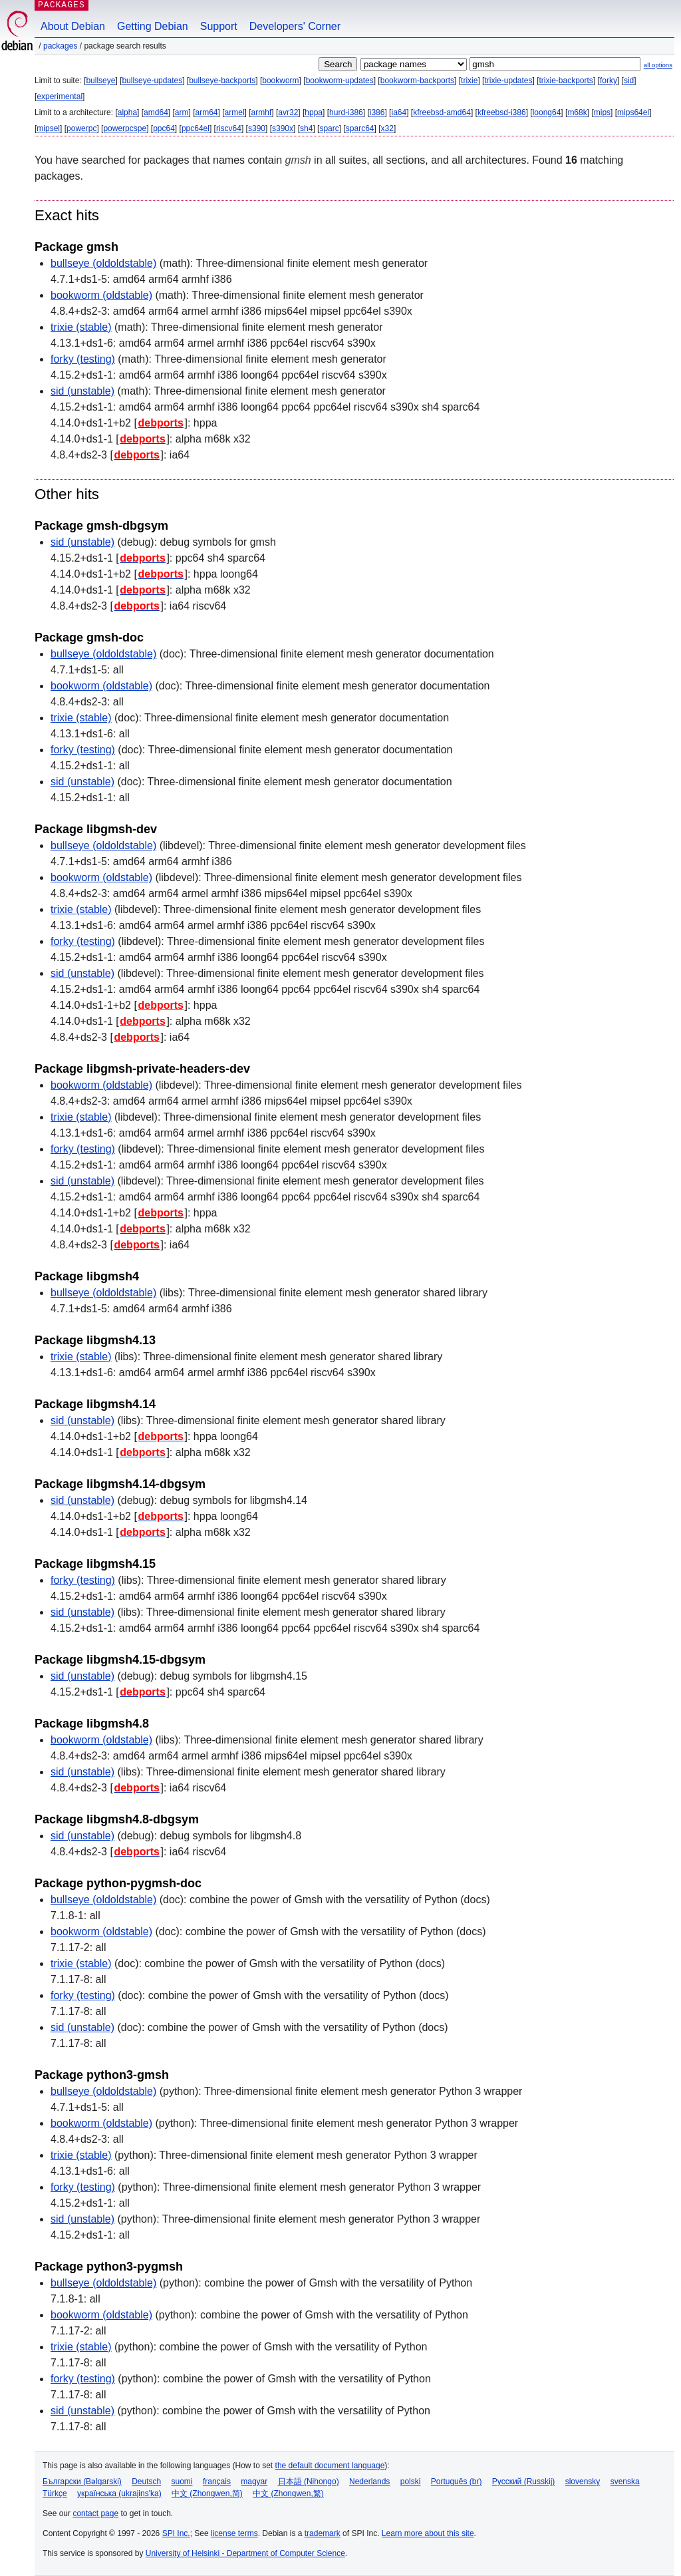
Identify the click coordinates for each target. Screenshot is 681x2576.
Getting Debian (152, 26)
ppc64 (164, 128)
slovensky (583, 2481)
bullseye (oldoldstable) (103, 263)
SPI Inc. (176, 2533)
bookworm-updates (340, 80)
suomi (182, 2481)
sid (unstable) (82, 391)
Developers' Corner (294, 26)
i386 (377, 112)
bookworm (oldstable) (101, 295)
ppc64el (195, 128)
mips (602, 112)
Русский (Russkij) (523, 2481)
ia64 (398, 112)
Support (218, 26)
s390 (256, 128)
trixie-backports (566, 80)
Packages (60, 46)
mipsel (48, 128)
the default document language (330, 2465)
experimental (59, 96)
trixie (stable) (81, 327)
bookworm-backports (417, 80)
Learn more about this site (428, 2533)
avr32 (288, 112)
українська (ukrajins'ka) (119, 2493)
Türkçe (55, 2493)
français (217, 2481)
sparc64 (360, 128)
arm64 (207, 112)
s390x (282, 128)
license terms (234, 2533)
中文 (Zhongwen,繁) (288, 2493)
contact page (95, 2513)
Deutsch (146, 2481)
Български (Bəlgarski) (82, 2481)
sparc (329, 128)
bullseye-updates (152, 80)
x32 (387, 128)
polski (410, 2481)
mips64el (633, 112)
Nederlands (369, 2481)
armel (235, 112)
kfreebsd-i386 (501, 112)
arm (182, 112)
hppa (314, 112)
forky (608, 80)
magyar (254, 2481)
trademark (322, 2533)
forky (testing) (83, 359)
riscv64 (228, 128)
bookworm (280, 80)
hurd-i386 (346, 112)
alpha (127, 112)
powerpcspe (124, 128)
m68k (577, 112)
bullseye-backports (222, 80)
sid (629, 80)
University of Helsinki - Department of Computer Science (245, 2553)
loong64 (547, 112)
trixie (469, 80)
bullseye (100, 80)
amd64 (156, 112)
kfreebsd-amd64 (442, 112)
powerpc (81, 128)
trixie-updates (508, 80)
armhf (261, 112)
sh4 (306, 128)
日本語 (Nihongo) (308, 2481)
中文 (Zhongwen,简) (207, 2493)
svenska (625, 2481)
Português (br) (456, 2481)
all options (658, 65)
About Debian (73, 26)
